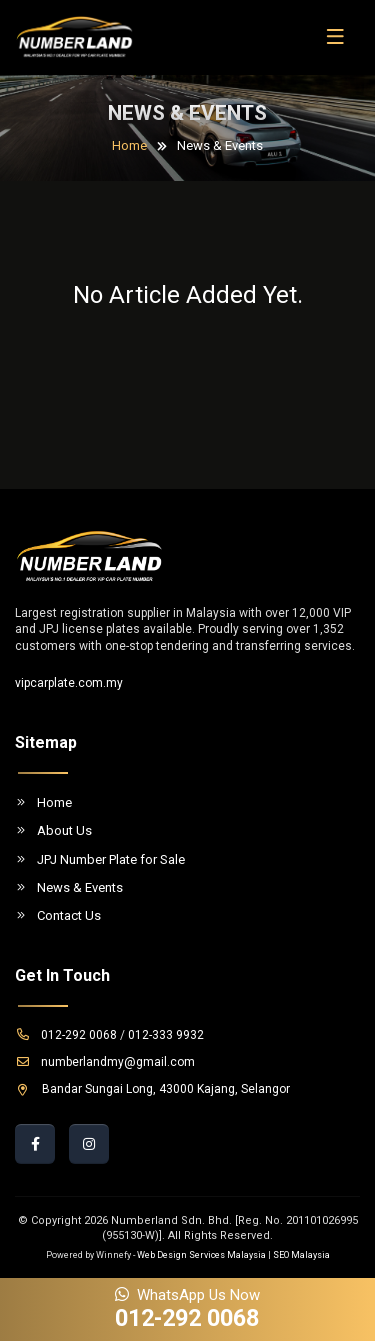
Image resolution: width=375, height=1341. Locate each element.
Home (129, 145)
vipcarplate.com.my (69, 683)
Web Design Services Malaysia (201, 1255)
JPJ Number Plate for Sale (100, 859)
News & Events (69, 887)
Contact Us (58, 915)
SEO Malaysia (301, 1255)
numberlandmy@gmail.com (105, 1062)
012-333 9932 (166, 1035)
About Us (53, 830)
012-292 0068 (66, 1035)
